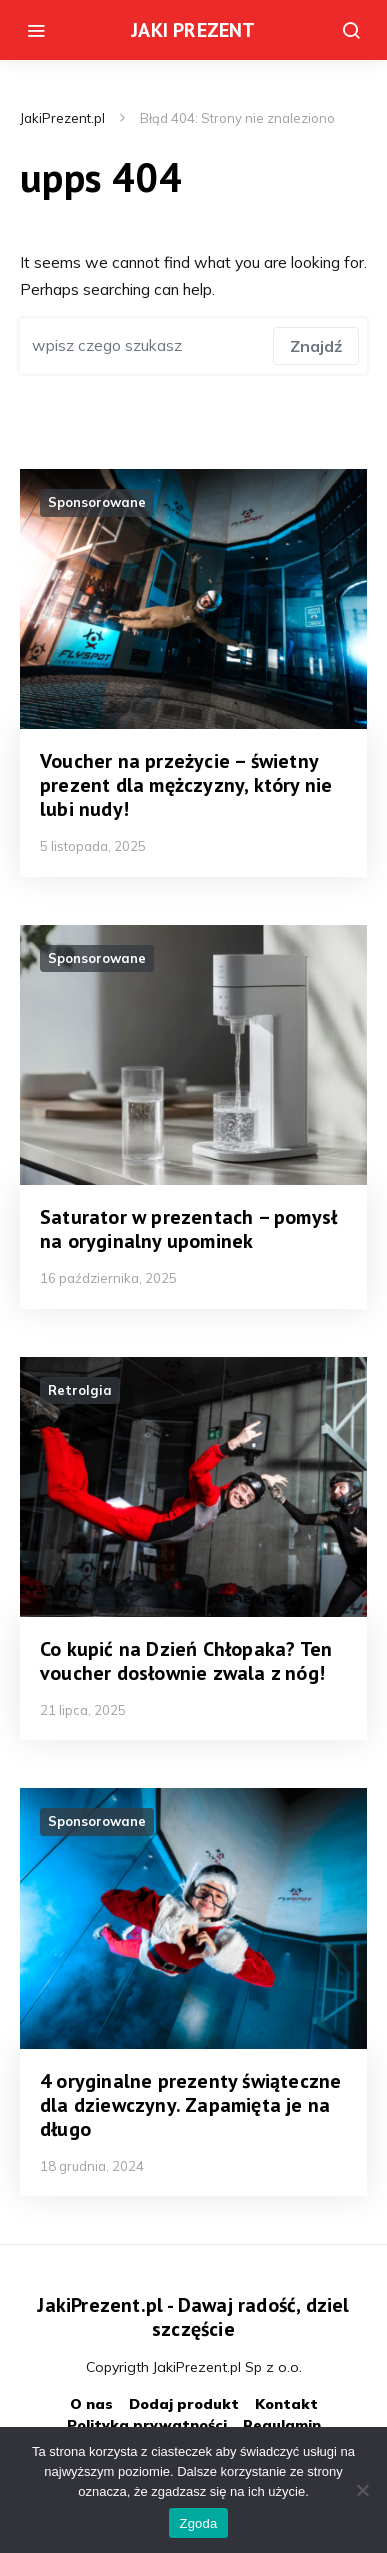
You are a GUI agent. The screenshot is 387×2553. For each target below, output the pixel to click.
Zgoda (198, 2523)
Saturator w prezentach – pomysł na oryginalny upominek (188, 1229)
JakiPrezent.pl (62, 118)
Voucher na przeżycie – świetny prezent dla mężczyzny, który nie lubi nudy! (186, 785)
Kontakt (286, 2404)
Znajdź (316, 346)
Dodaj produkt (184, 2404)
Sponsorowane (97, 502)
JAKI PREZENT (193, 30)
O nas (91, 2404)
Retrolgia (80, 1390)
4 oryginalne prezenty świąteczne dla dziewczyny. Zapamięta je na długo (190, 2105)
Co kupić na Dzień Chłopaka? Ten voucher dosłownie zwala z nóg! (186, 1661)
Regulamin (282, 2425)
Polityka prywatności (147, 2425)
